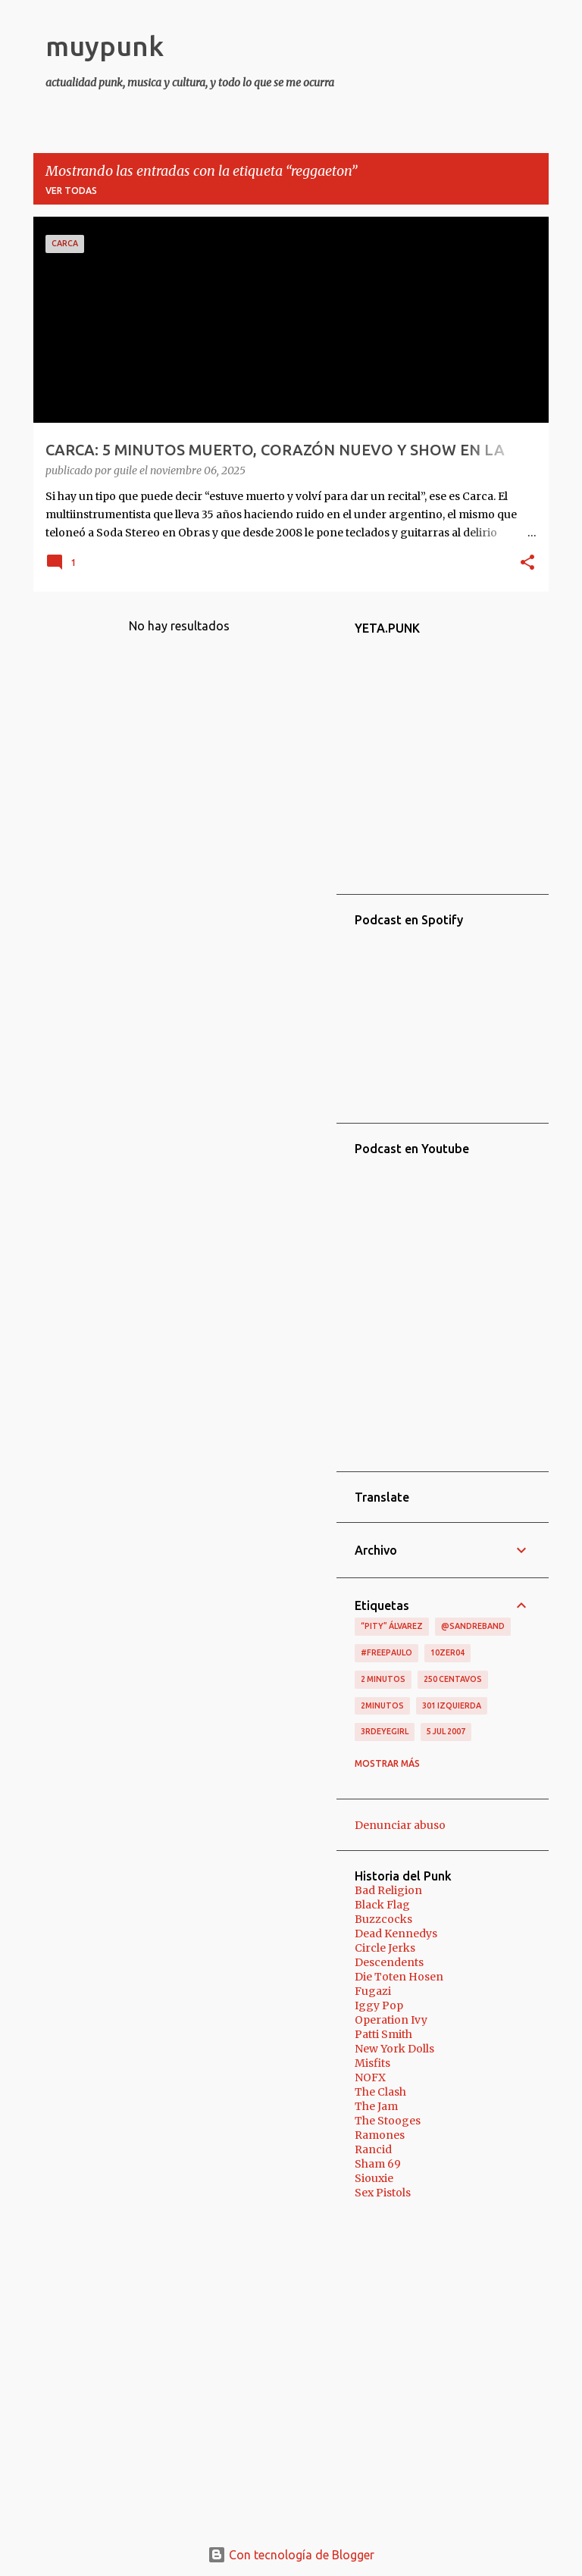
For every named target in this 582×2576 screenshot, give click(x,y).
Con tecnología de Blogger (291, 2555)
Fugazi (373, 1991)
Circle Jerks (385, 1948)
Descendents (389, 1962)
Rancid (373, 2149)
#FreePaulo (386, 1652)
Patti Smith (383, 2034)
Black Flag (382, 1905)
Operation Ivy (391, 2020)
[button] (527, 563)
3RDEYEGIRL (384, 1731)
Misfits (372, 2063)
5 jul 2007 (446, 1731)
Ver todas (71, 190)
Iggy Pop (379, 2005)
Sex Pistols (383, 2192)
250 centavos (453, 1678)
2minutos (382, 1705)
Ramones (380, 2135)
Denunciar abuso (400, 1825)
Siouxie (374, 2178)
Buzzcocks (383, 1919)
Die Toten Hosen (399, 1977)
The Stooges (388, 2120)
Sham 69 (378, 2164)
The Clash (380, 2092)
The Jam (376, 2106)
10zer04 (447, 1652)
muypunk (104, 45)
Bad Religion (388, 1890)
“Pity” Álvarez (392, 1625)
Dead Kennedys (396, 1933)
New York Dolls (394, 2048)
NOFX (370, 2077)
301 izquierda (451, 1705)
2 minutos (383, 1678)
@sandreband (473, 1625)
